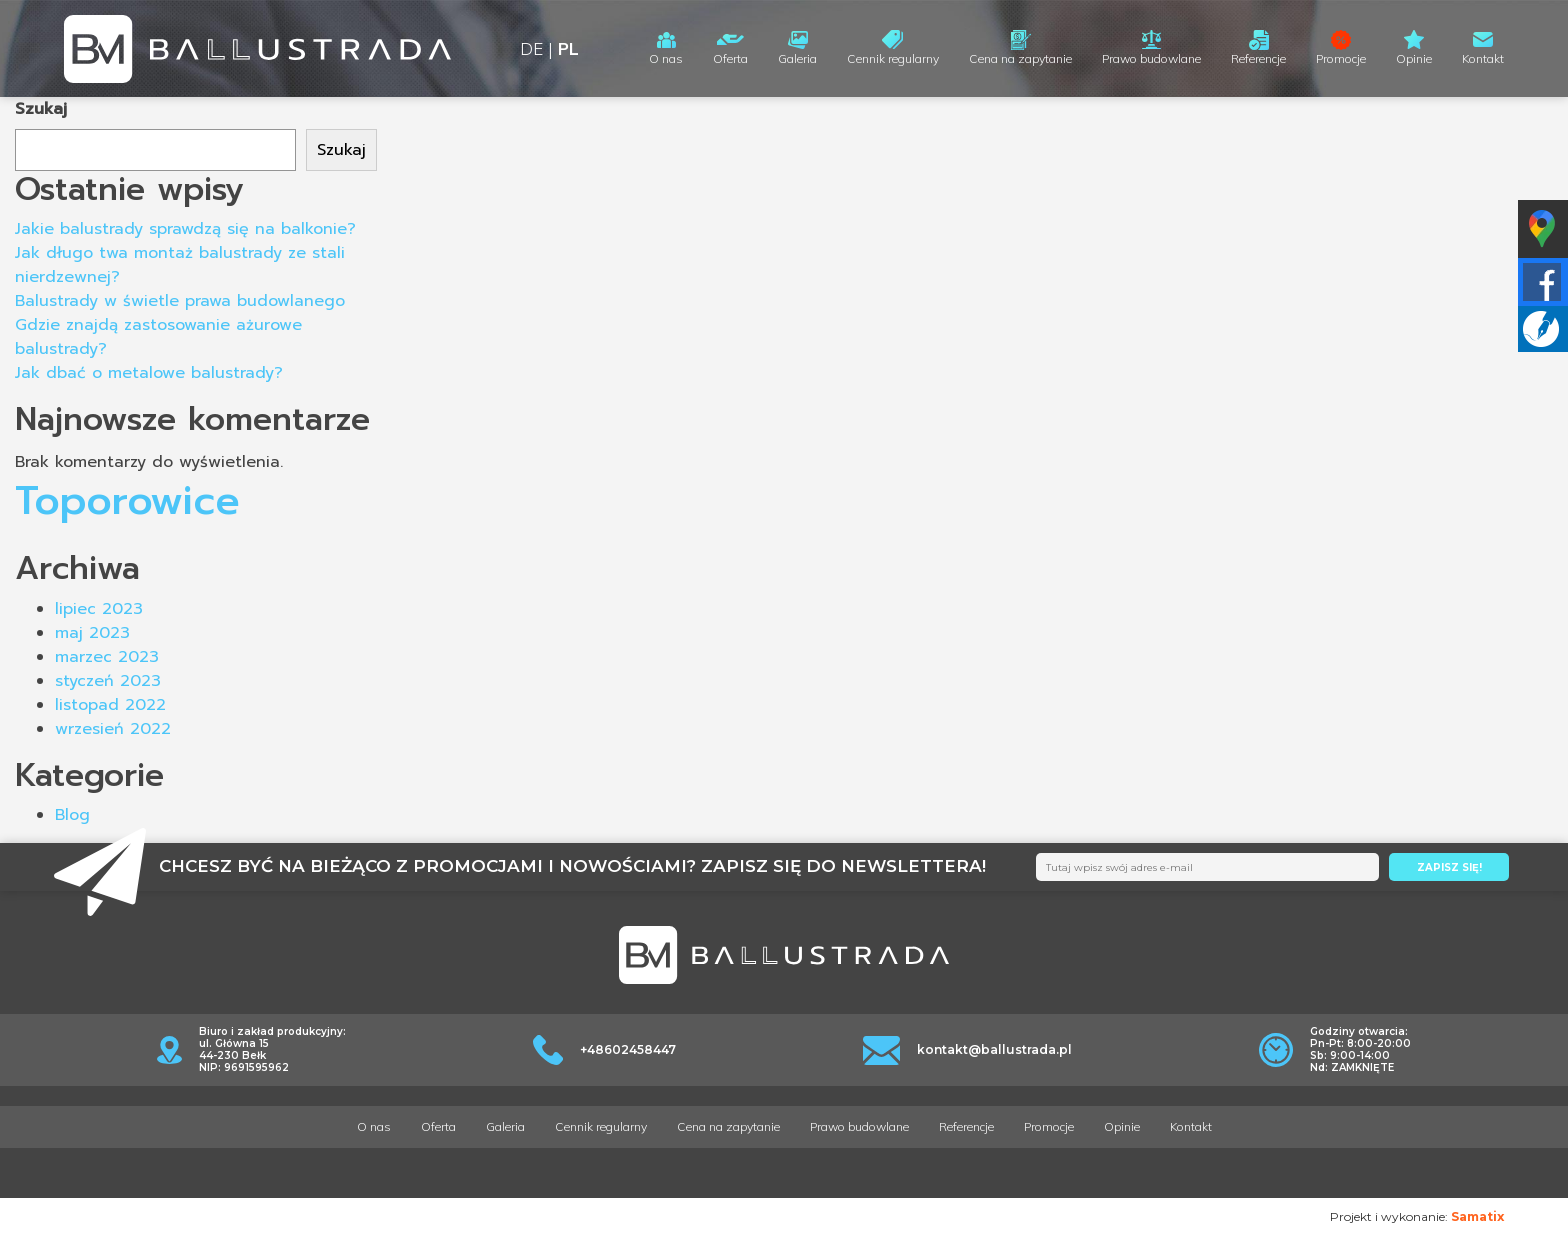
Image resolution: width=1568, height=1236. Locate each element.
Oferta (730, 58)
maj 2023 (92, 633)
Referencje (1258, 58)
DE (531, 48)
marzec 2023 (107, 657)
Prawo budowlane (1151, 58)
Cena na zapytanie (1020, 58)
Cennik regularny (893, 58)
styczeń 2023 (108, 681)
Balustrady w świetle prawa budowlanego (180, 301)
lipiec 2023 (99, 609)
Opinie (1414, 58)
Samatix (1477, 1216)
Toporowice (127, 500)
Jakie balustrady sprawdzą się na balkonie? (185, 229)
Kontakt (1483, 58)
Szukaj (41, 109)
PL (568, 48)
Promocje (1341, 58)
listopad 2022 (110, 705)
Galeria (797, 58)
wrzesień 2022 (113, 729)
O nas (666, 58)
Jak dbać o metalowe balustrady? (149, 373)
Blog (72, 815)
